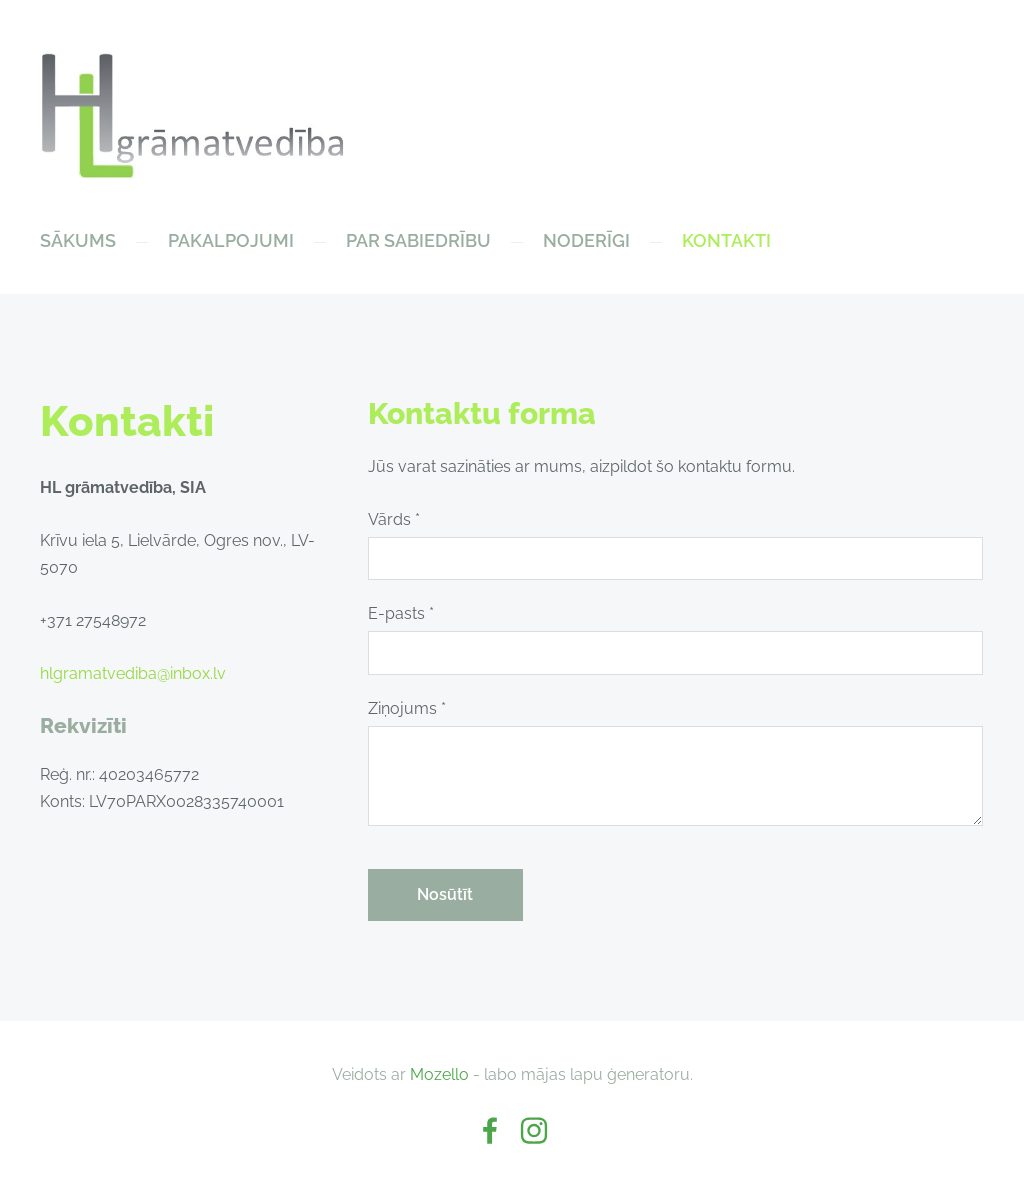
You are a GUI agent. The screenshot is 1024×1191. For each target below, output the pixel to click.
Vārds (394, 519)
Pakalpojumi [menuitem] (231, 240)
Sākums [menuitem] (78, 240)
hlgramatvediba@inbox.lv (133, 673)
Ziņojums (407, 708)
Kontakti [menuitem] (726, 240)
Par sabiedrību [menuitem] (418, 240)
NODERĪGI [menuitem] (586, 240)
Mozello (439, 1074)
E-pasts (401, 613)
